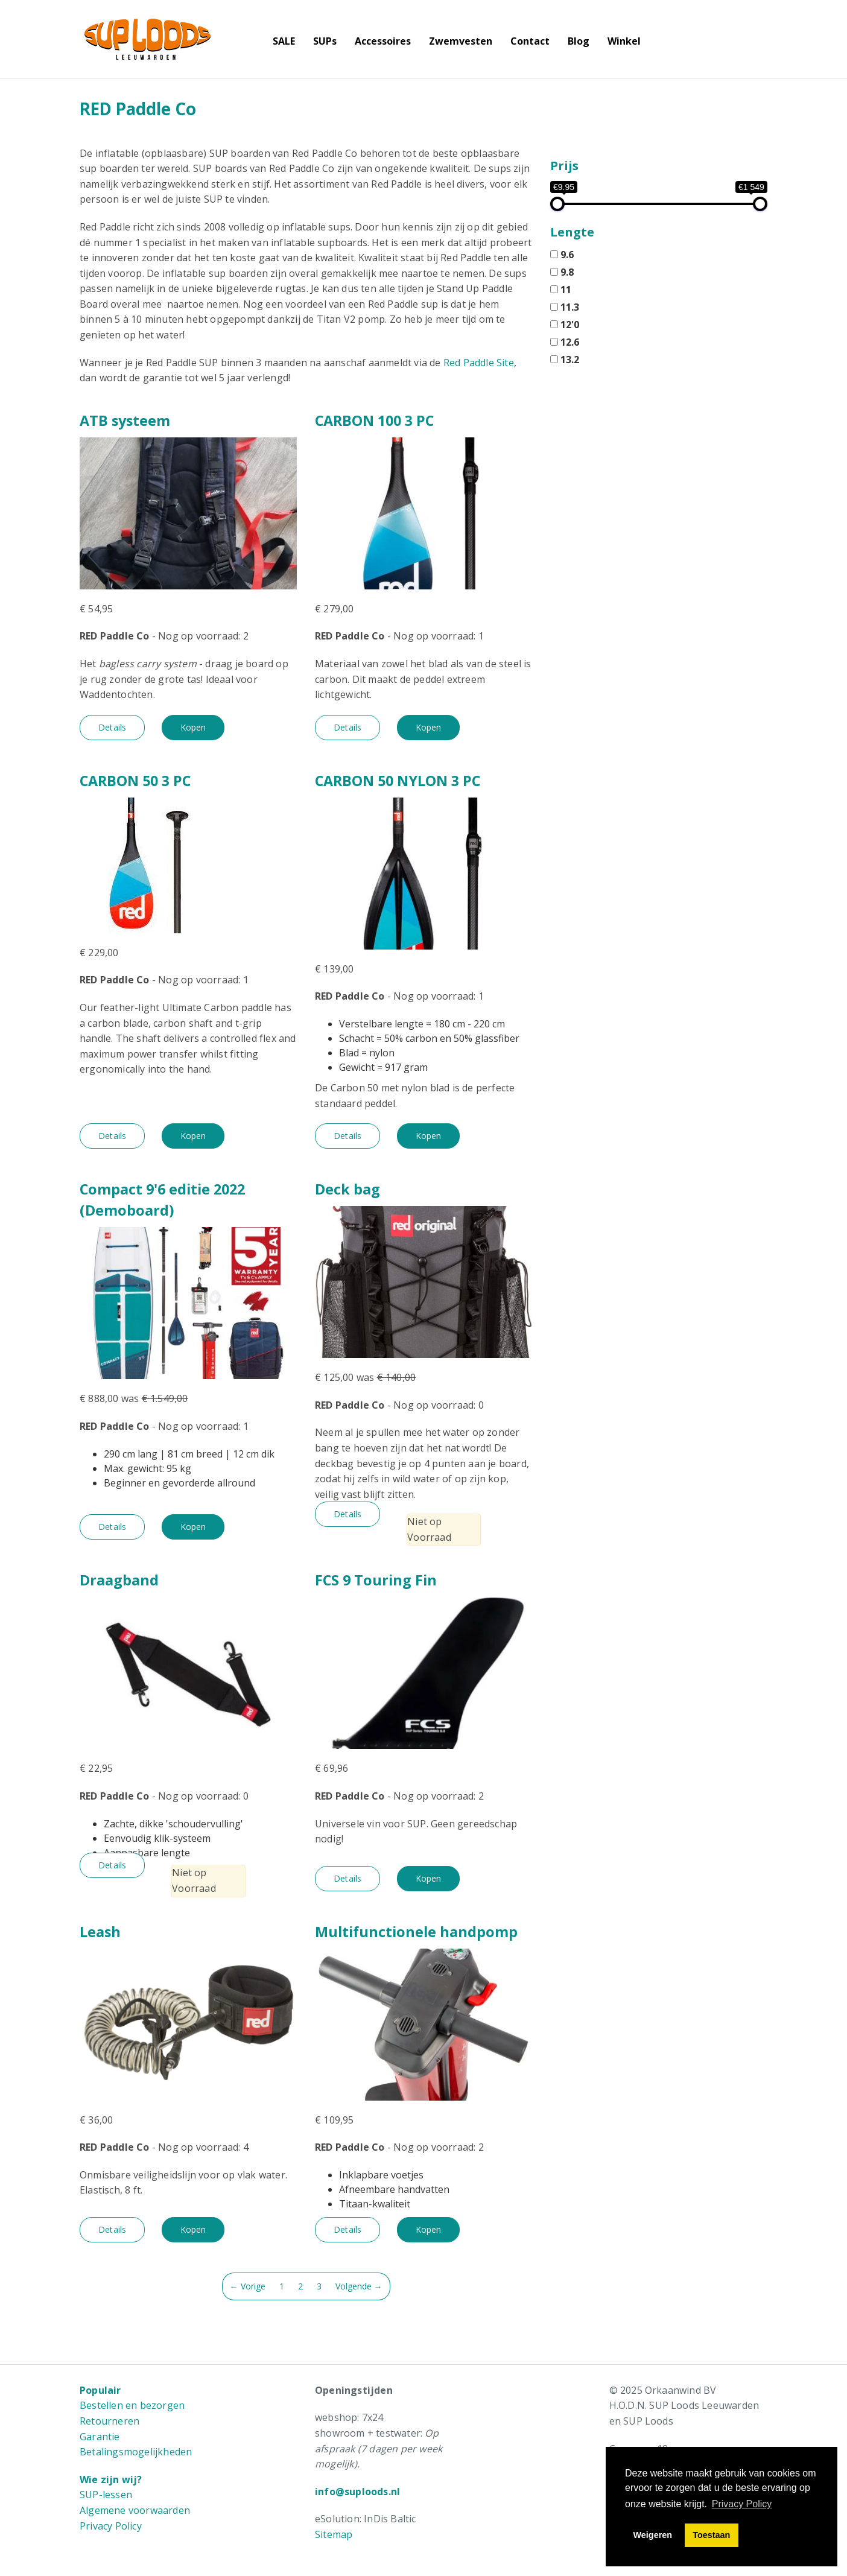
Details (112, 727)
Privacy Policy (111, 2526)
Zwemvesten (460, 41)
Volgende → (358, 2286)
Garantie (100, 2436)
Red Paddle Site (478, 362)
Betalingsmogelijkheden (136, 2451)
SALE (284, 41)
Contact (530, 41)
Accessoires (383, 41)
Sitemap (333, 2534)
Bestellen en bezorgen (132, 2405)
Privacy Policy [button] (742, 2504)
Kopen (193, 727)
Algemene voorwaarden (135, 2510)
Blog (578, 41)
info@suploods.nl (357, 2491)
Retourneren (109, 2421)
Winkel (624, 41)
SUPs (325, 41)
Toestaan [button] (711, 2535)
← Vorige (247, 2286)
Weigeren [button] (653, 2535)
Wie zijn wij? (111, 2479)
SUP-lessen (106, 2494)
